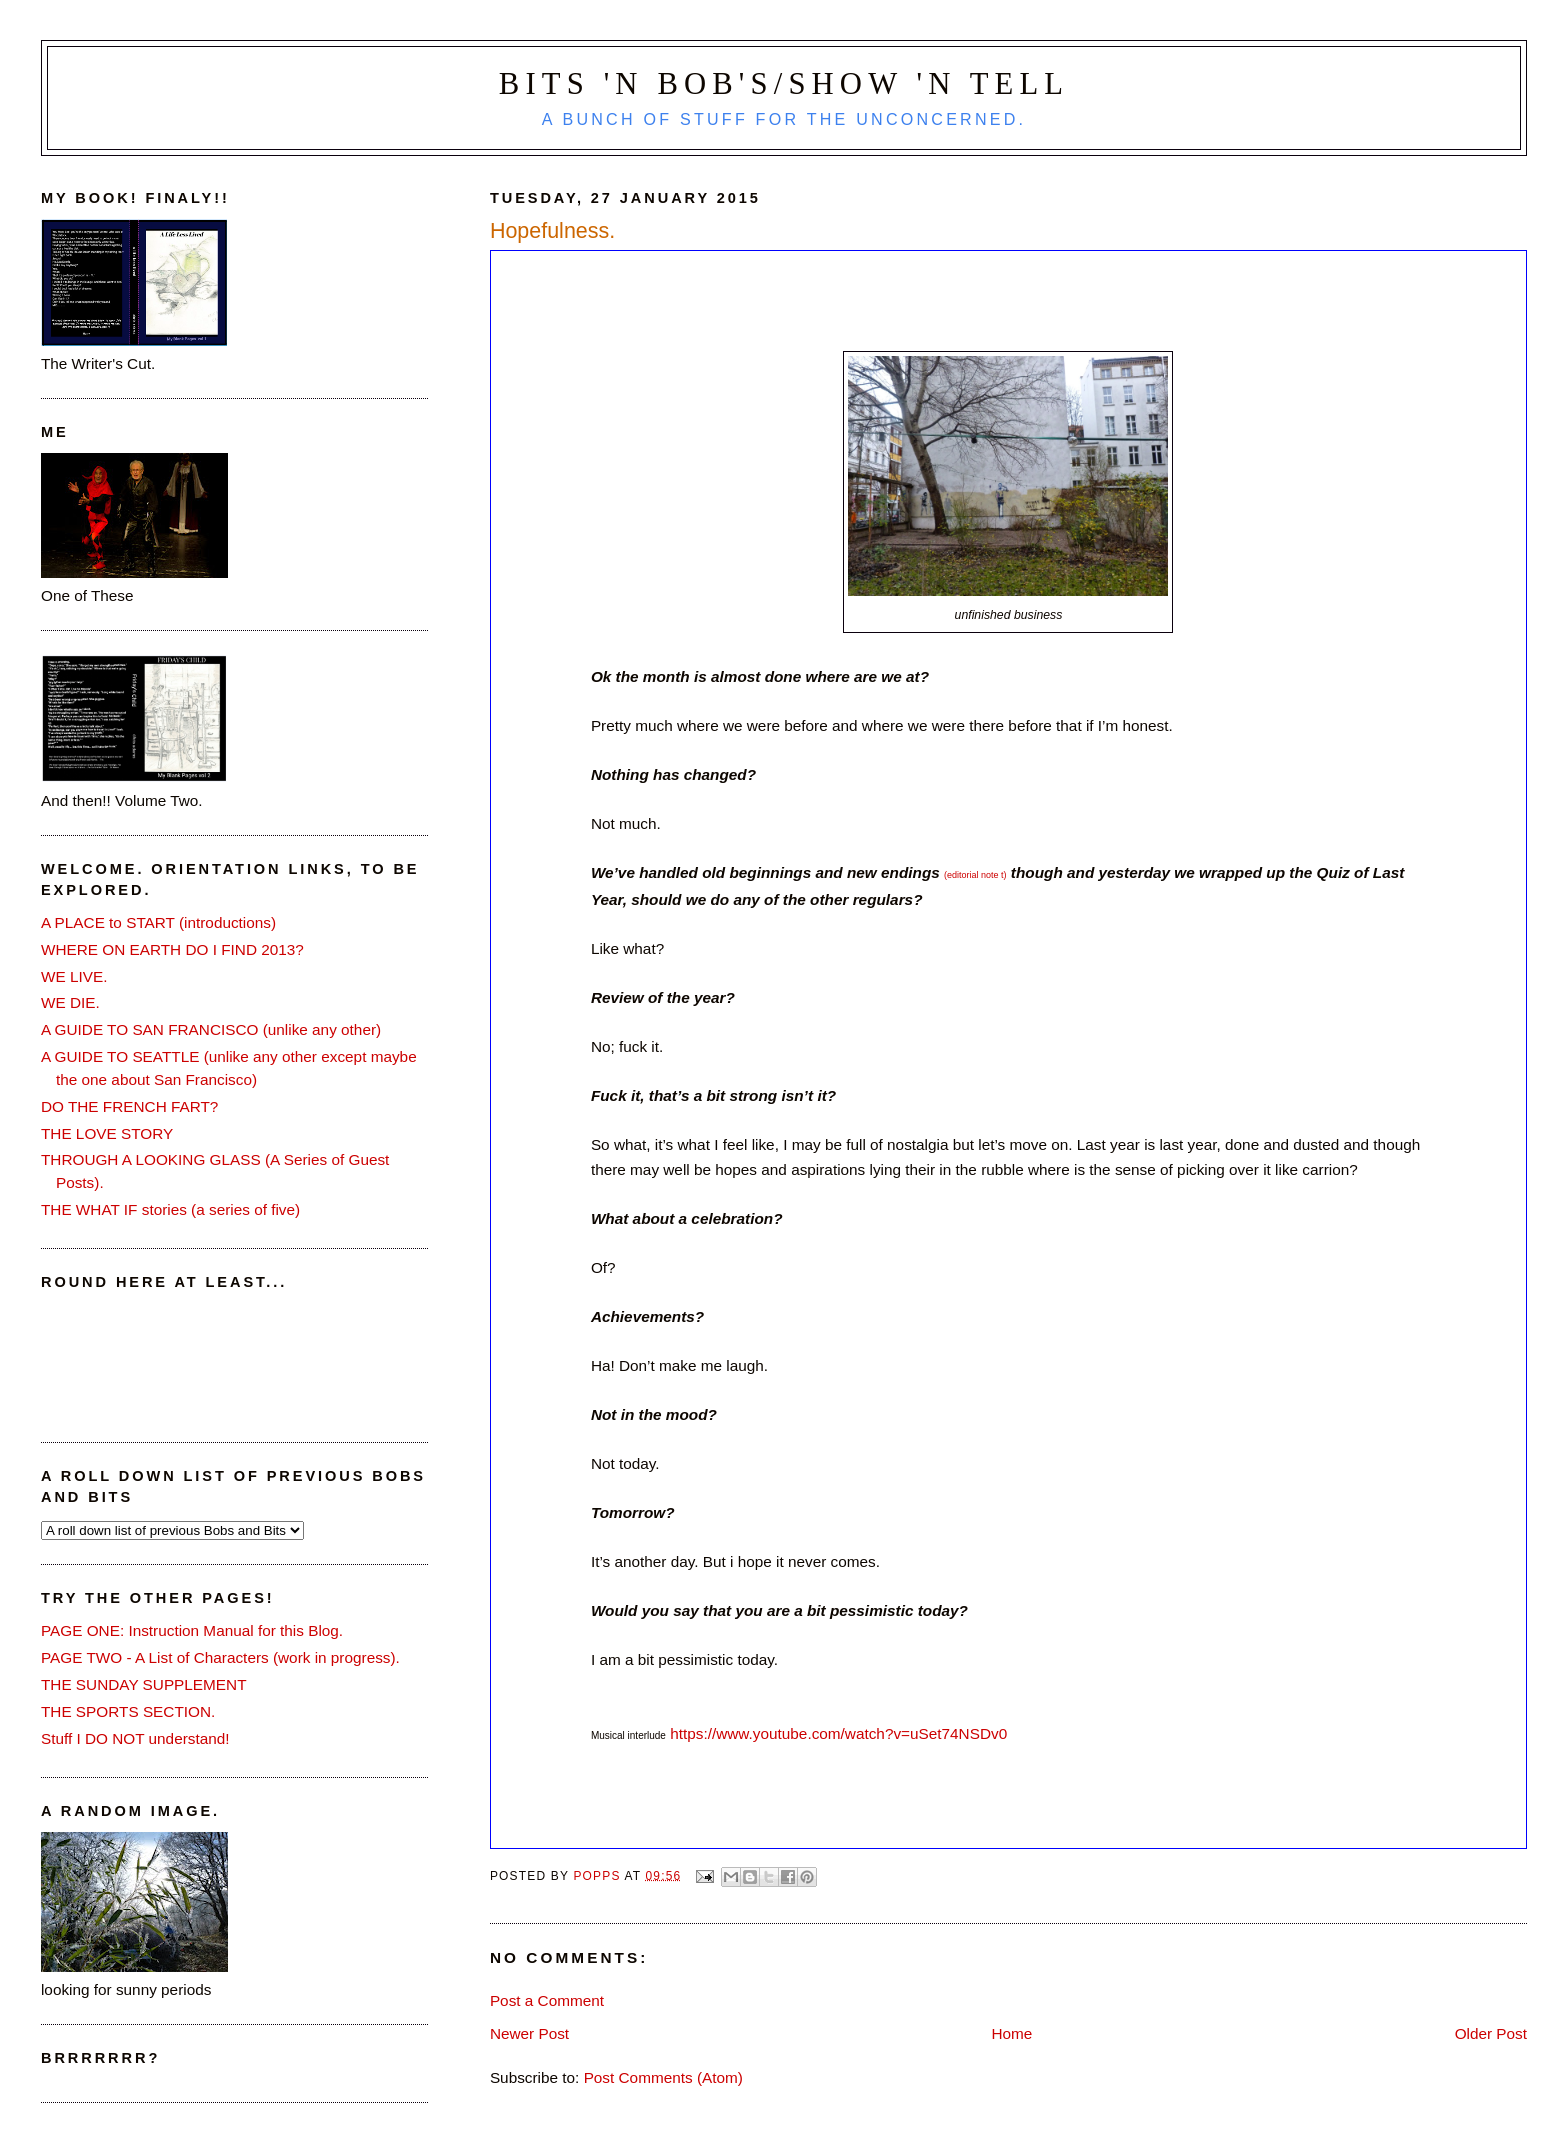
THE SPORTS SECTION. (128, 1711)
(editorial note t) (975, 875)
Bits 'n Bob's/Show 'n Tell (784, 84)
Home (1011, 2033)
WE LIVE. (74, 976)
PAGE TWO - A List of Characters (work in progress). (220, 1657)
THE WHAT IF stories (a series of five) (170, 1209)
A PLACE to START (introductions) (158, 922)
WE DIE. (70, 1002)
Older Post (1491, 2033)
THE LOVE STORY (107, 1133)
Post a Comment (547, 2000)
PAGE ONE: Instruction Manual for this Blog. (192, 1630)
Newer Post (529, 2033)
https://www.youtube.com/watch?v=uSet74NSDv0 (838, 1733)
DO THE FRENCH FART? (129, 1106)
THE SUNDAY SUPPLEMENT (144, 1684)
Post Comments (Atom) (663, 2077)
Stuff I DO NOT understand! (135, 1738)
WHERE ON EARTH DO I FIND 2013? (172, 949)
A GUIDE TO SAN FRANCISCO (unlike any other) (211, 1029)
